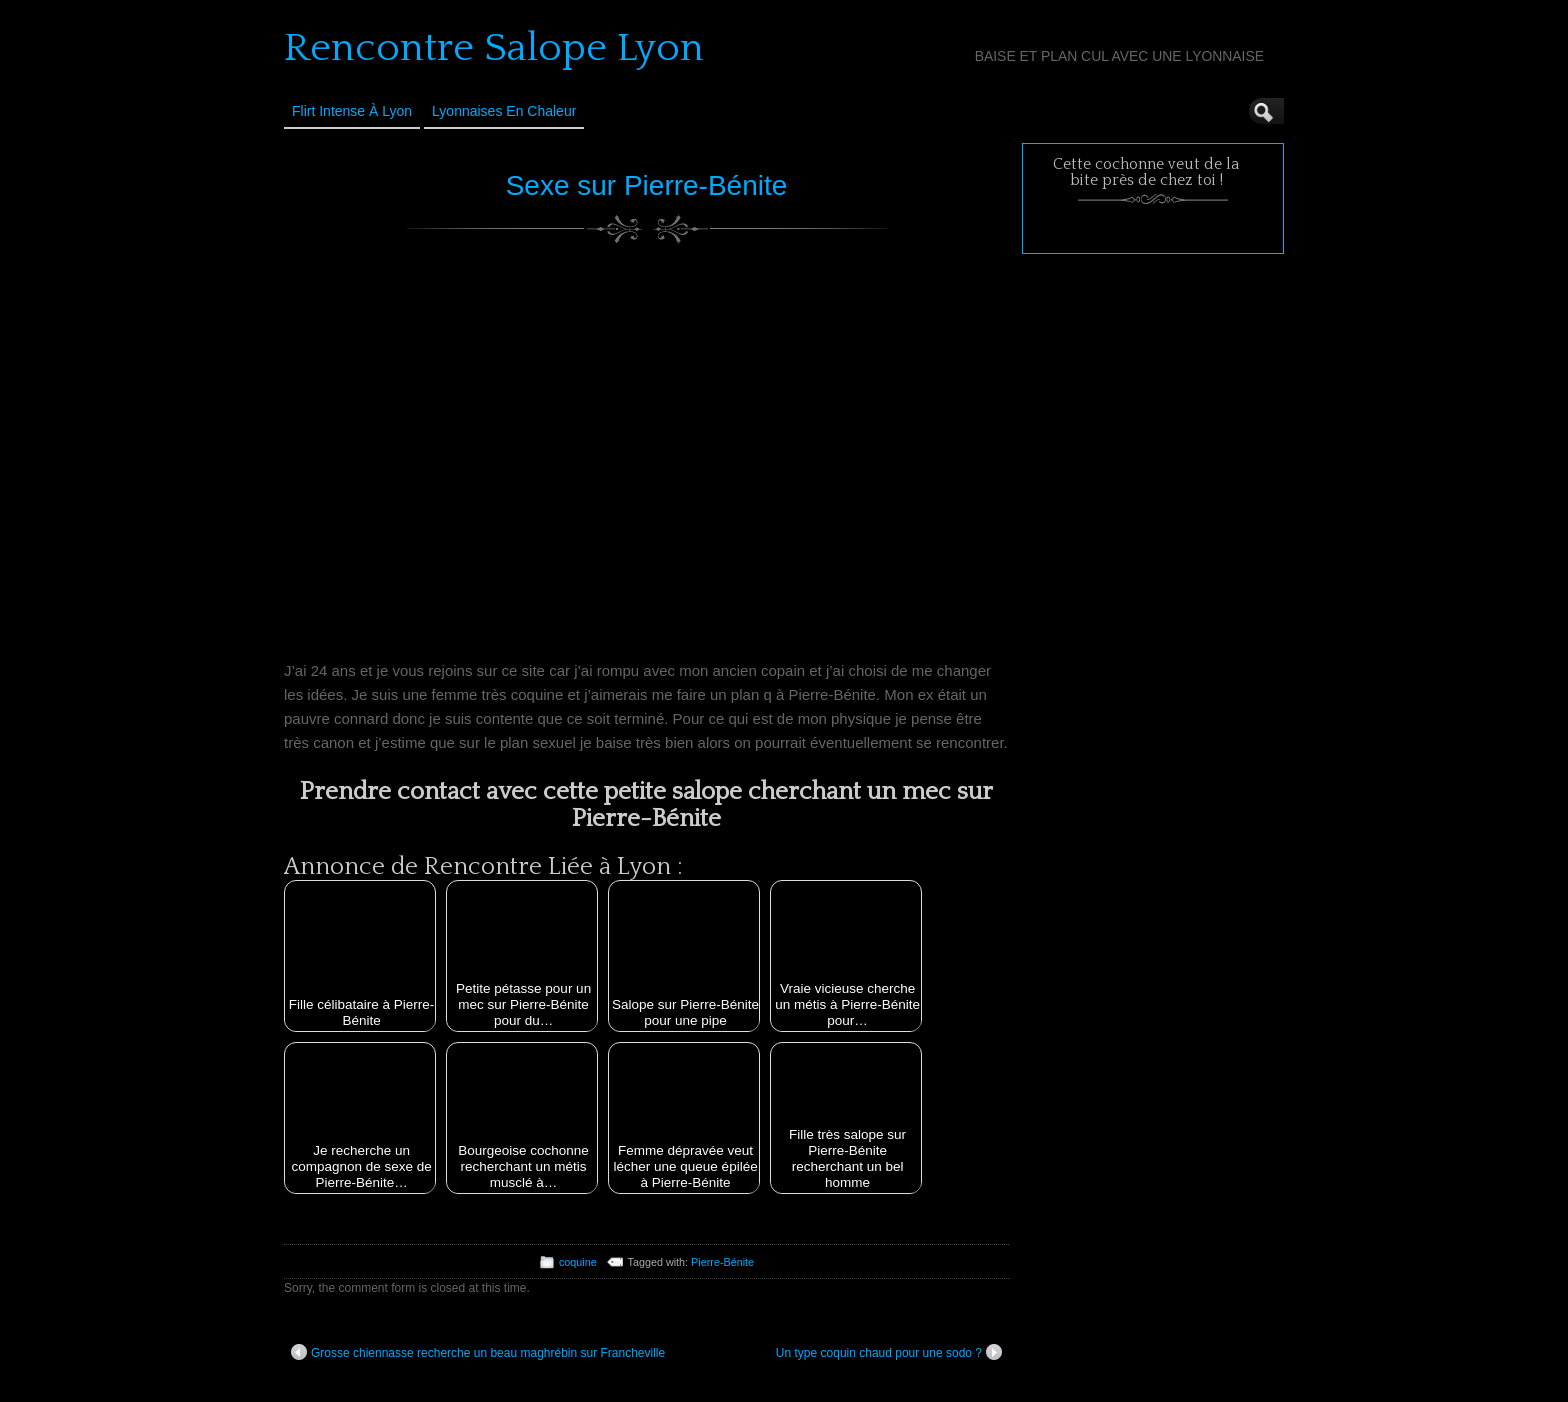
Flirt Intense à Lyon (352, 111)
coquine (578, 1262)
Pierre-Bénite (722, 1262)
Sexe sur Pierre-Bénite (647, 185)
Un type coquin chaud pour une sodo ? (889, 1352)
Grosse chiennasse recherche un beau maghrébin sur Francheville (478, 1352)
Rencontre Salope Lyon (494, 48)
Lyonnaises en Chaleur (504, 111)
